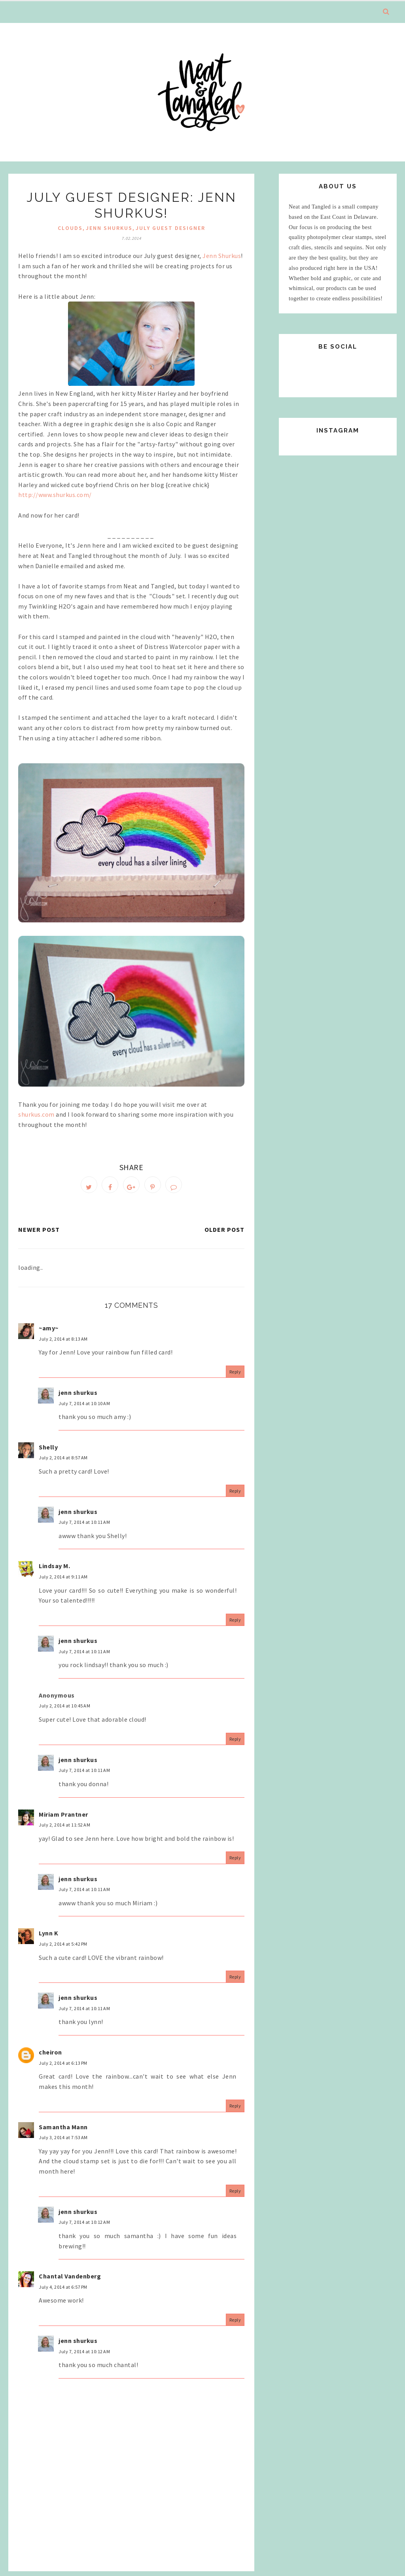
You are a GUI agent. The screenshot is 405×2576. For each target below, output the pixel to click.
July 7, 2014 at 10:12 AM (84, 2227)
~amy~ (49, 1333)
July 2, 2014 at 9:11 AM (63, 1581)
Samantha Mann (63, 2132)
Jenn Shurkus (221, 256)
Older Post (224, 1234)
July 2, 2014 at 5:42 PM (63, 1949)
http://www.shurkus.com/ (55, 495)
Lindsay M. (54, 1570)
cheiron (50, 2057)
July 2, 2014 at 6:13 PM (63, 2068)
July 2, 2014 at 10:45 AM (64, 1710)
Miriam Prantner (63, 1819)
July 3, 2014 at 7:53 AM (63, 2142)
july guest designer (170, 227)
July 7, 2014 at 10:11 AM (84, 1527)
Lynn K (48, 1938)
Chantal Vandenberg (70, 2281)
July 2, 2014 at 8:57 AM (63, 1462)
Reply (235, 1376)
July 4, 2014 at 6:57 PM (63, 2292)
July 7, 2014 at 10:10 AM (84, 1408)
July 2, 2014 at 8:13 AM (63, 1344)
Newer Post (39, 1234)
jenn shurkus (109, 227)
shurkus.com (37, 1114)
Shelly (48, 1452)
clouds (70, 227)
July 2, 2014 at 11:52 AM (64, 1829)
